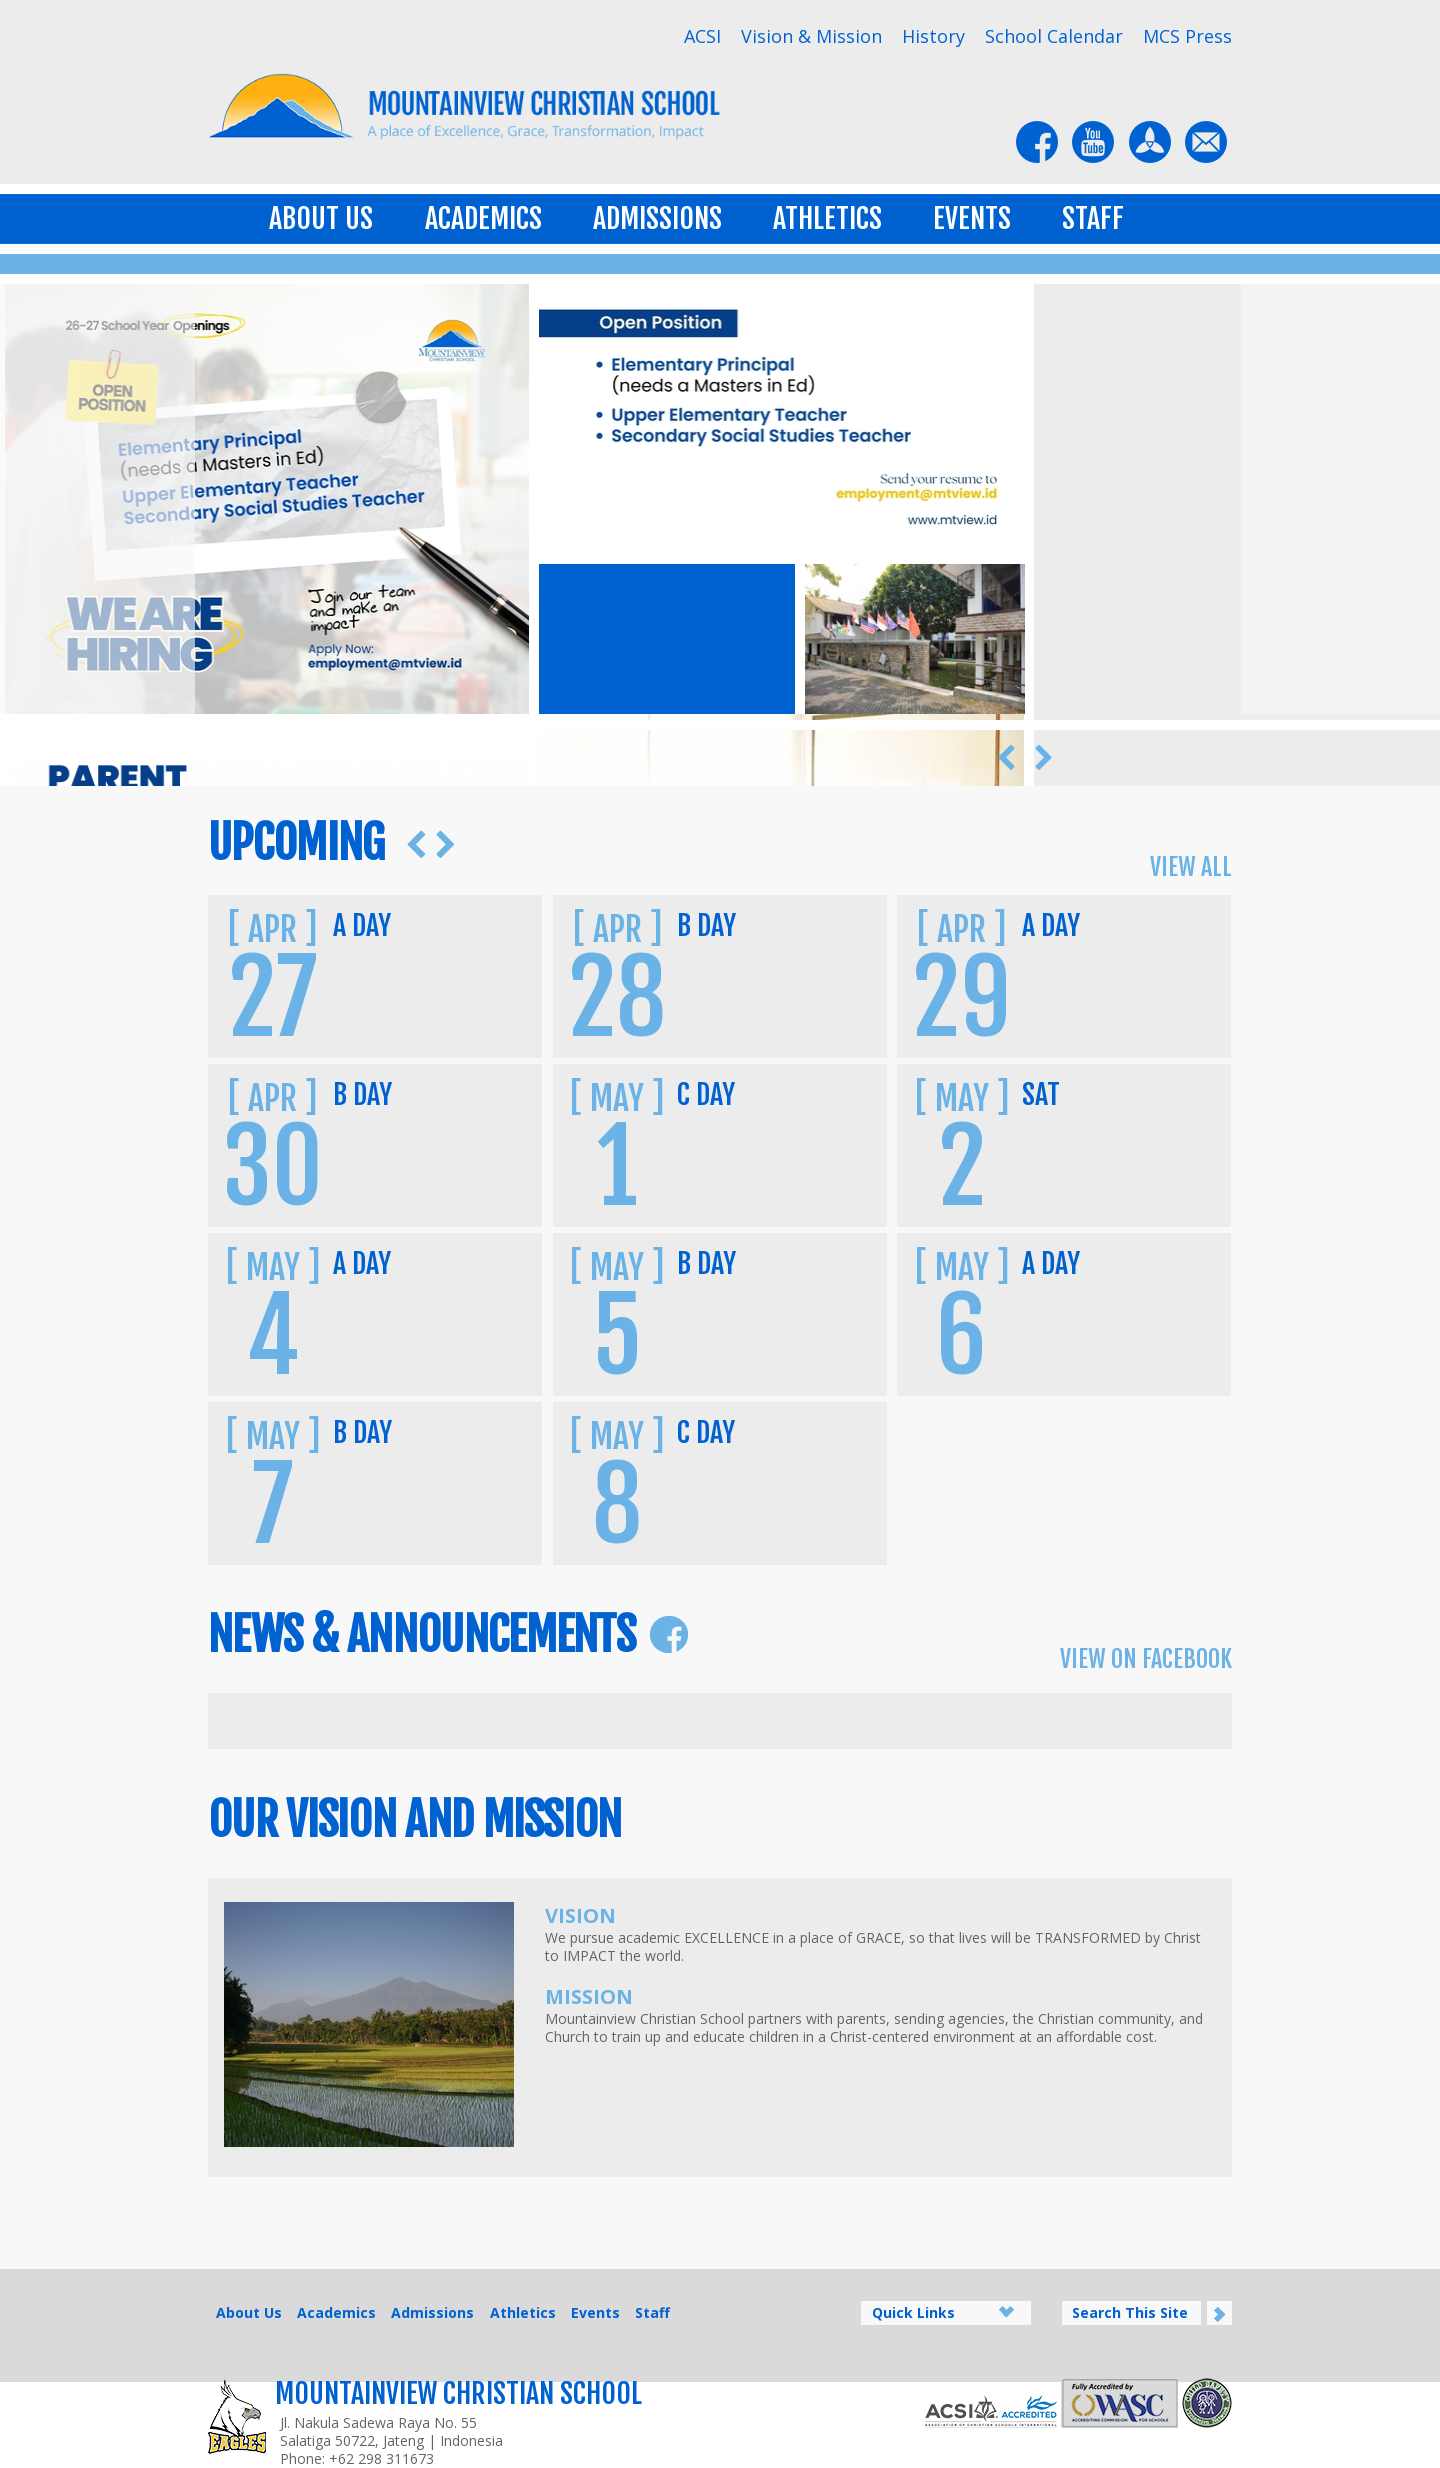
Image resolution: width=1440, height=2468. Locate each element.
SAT (1041, 1094)
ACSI (702, 36)
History (933, 36)
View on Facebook (1146, 1659)
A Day (362, 925)
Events (972, 218)
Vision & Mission (811, 36)
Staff (1093, 218)
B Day (706, 925)
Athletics (827, 218)
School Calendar (1054, 36)
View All (1191, 867)
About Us (321, 218)
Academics (483, 218)
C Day (706, 1094)
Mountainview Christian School (458, 2393)
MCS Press (1187, 36)
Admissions (657, 218)
